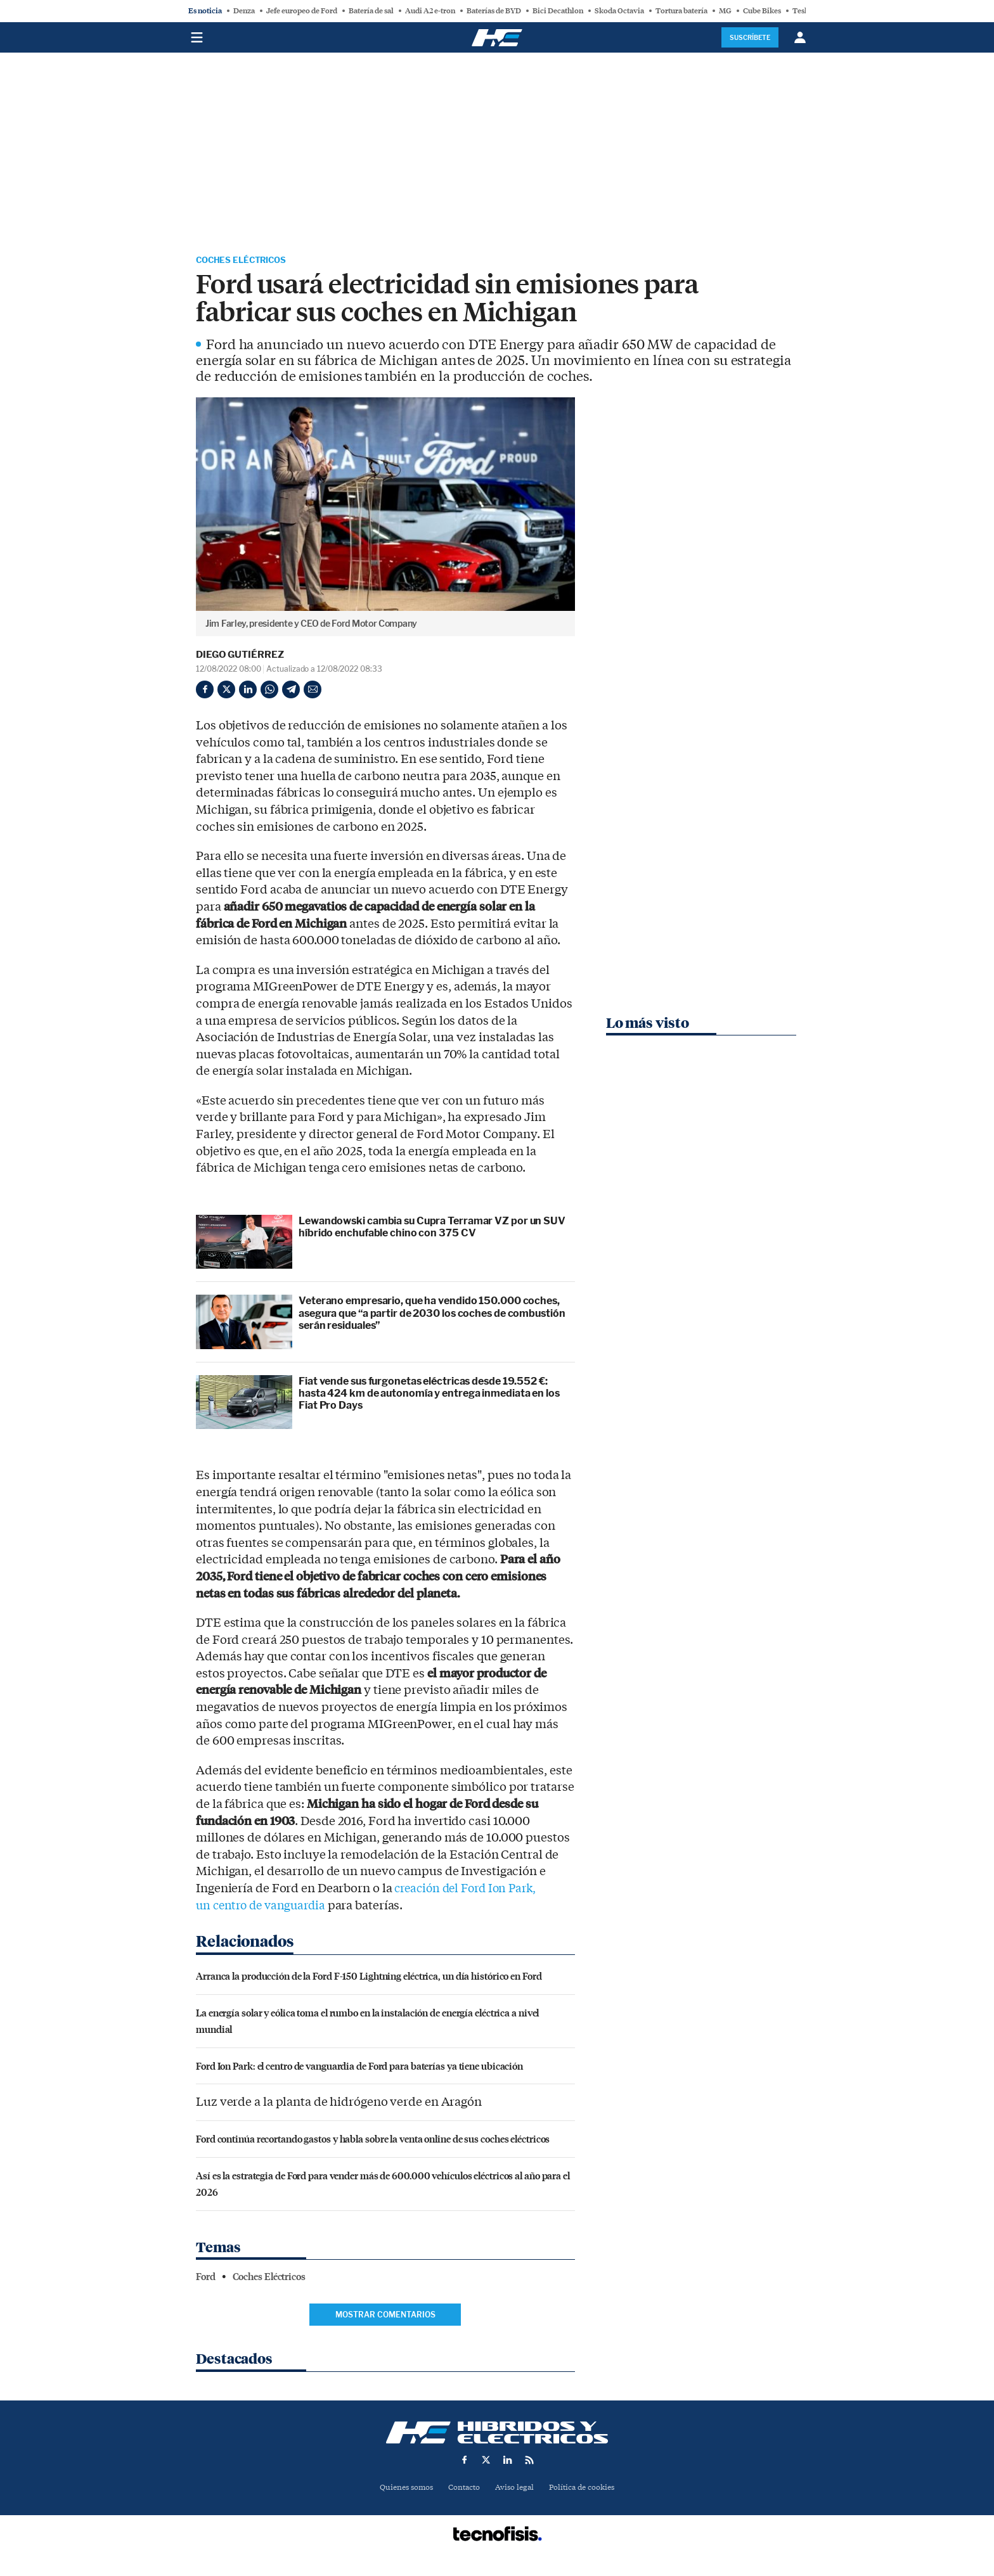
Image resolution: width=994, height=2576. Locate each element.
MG (725, 10)
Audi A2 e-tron (430, 10)
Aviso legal (515, 2489)
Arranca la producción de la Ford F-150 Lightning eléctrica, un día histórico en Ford (369, 1978)
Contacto (462, 2489)
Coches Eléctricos (251, 261)
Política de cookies (586, 2489)
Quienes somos (401, 2489)
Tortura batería (681, 10)
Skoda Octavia (619, 10)
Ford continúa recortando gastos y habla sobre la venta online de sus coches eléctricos (373, 2141)
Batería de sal (371, 10)
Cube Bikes (762, 10)
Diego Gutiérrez (240, 657)
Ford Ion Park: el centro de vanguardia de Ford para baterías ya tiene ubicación (359, 2067)
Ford (206, 2279)
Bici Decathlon (557, 10)
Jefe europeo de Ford (301, 10)
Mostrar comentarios (385, 2316)
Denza (244, 10)
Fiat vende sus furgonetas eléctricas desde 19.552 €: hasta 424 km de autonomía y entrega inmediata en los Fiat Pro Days (429, 1395)
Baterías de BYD (494, 10)
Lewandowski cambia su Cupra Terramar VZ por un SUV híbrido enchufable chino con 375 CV (432, 1229)
